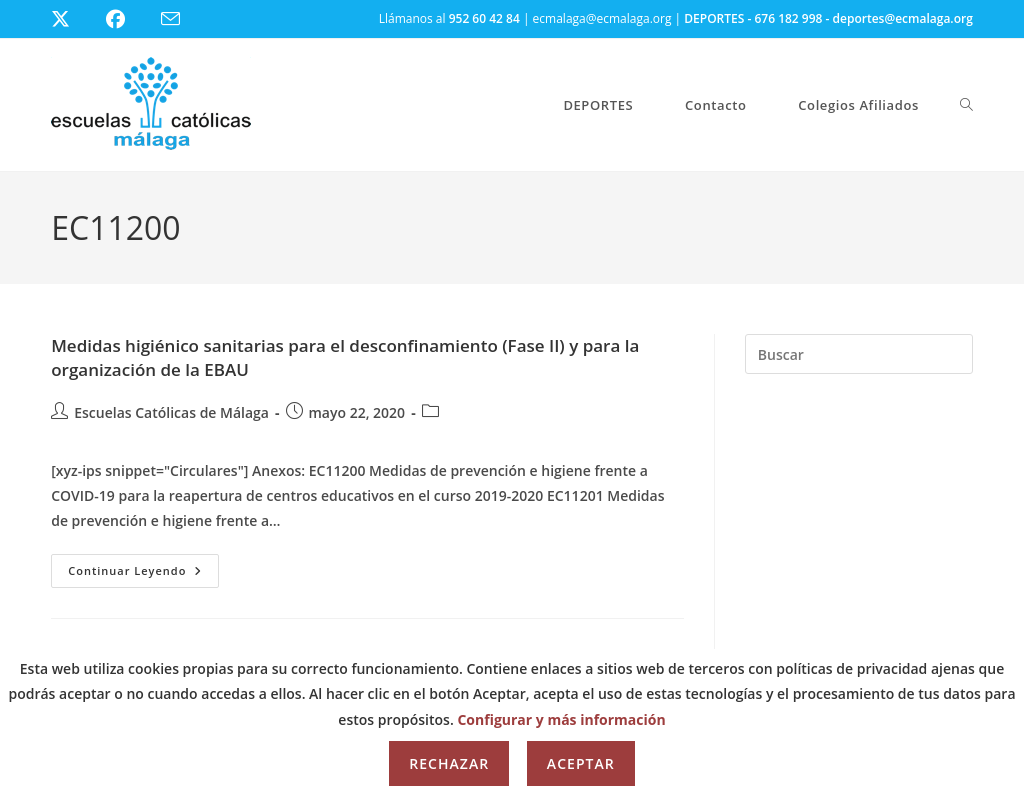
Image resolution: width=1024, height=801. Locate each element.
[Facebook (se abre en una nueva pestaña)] (127, 19)
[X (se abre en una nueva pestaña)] (75, 19)
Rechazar (449, 763)
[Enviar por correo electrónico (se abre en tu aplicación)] (182, 19)
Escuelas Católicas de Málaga (171, 412)
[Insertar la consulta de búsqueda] (859, 354)
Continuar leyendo (143, 574)
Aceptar (581, 763)
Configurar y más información (561, 719)
